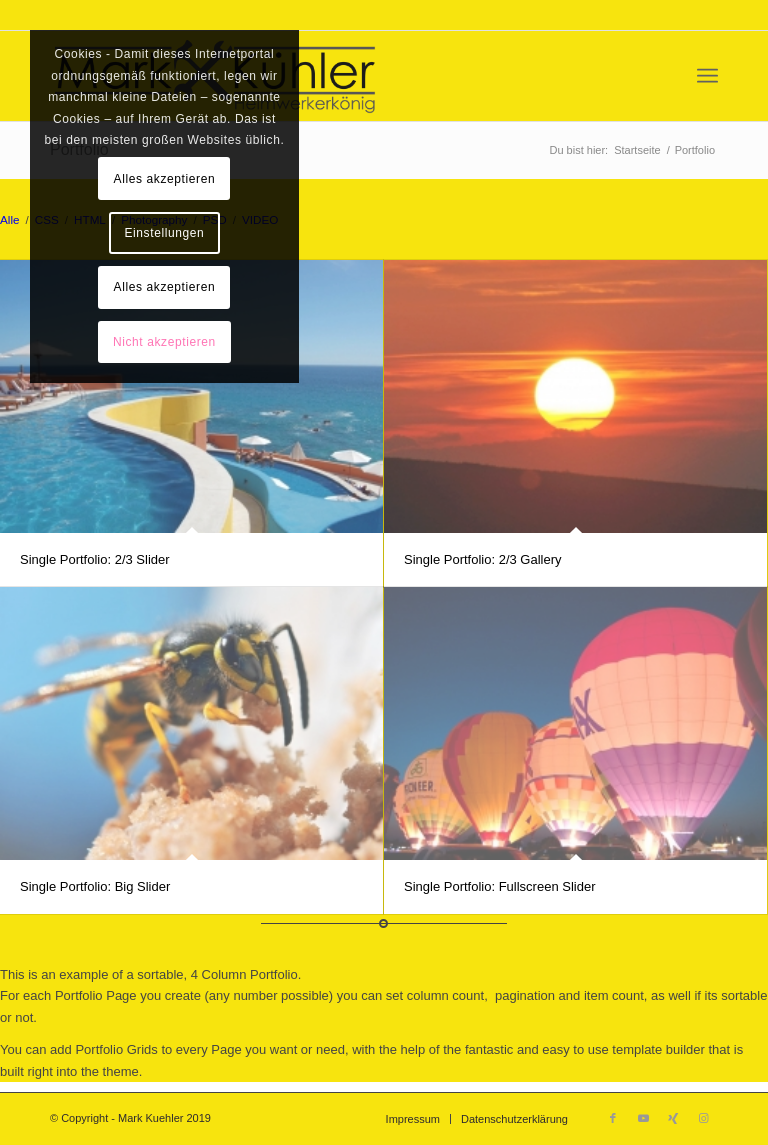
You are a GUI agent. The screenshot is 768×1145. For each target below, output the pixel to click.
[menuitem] (707, 76)
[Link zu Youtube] (643, 1118)
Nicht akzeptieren (164, 342)
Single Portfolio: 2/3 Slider (95, 559)
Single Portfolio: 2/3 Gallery (483, 559)
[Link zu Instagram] (703, 1118)
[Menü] (707, 76)
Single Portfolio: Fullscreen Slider (499, 886)
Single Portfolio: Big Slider (95, 886)
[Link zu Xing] (673, 1118)
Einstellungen (164, 233)
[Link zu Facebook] (613, 1118)
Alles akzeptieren (165, 179)
